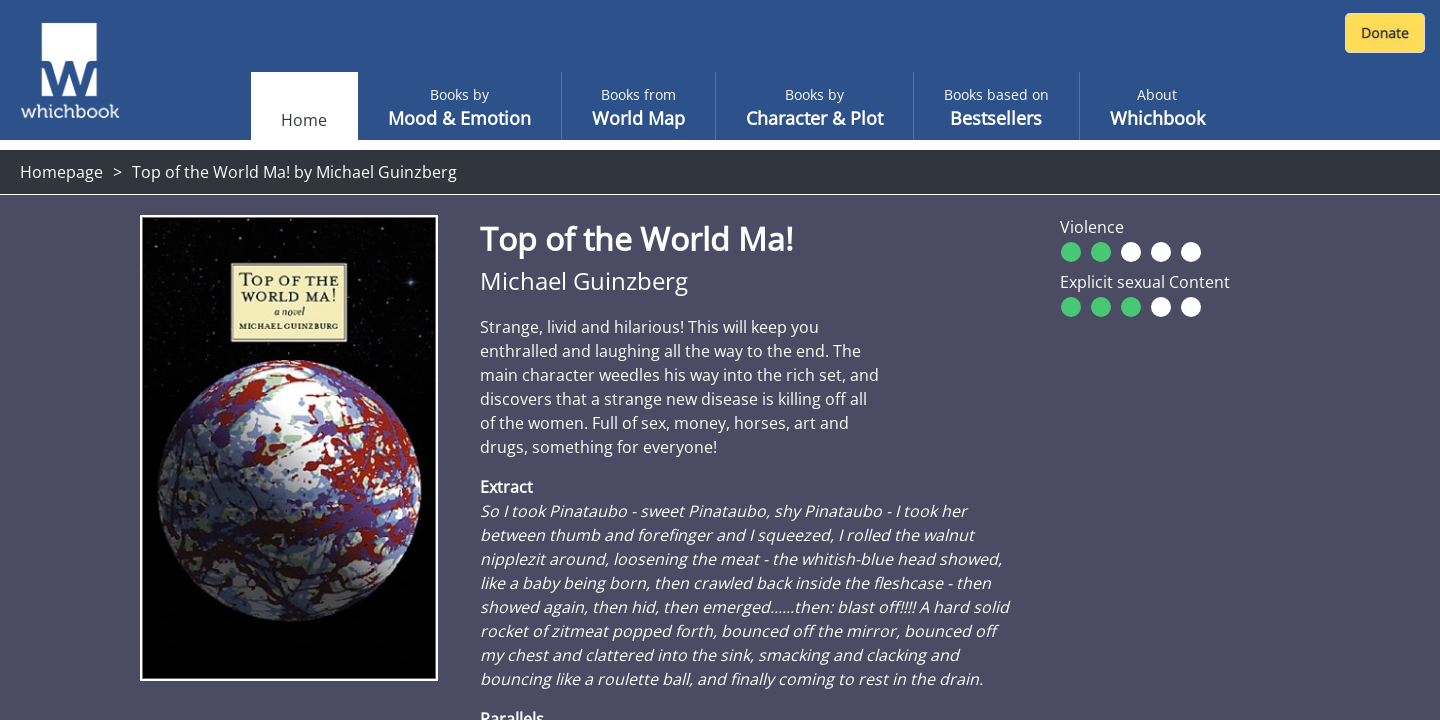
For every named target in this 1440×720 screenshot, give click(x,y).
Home (304, 120)
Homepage (61, 172)
